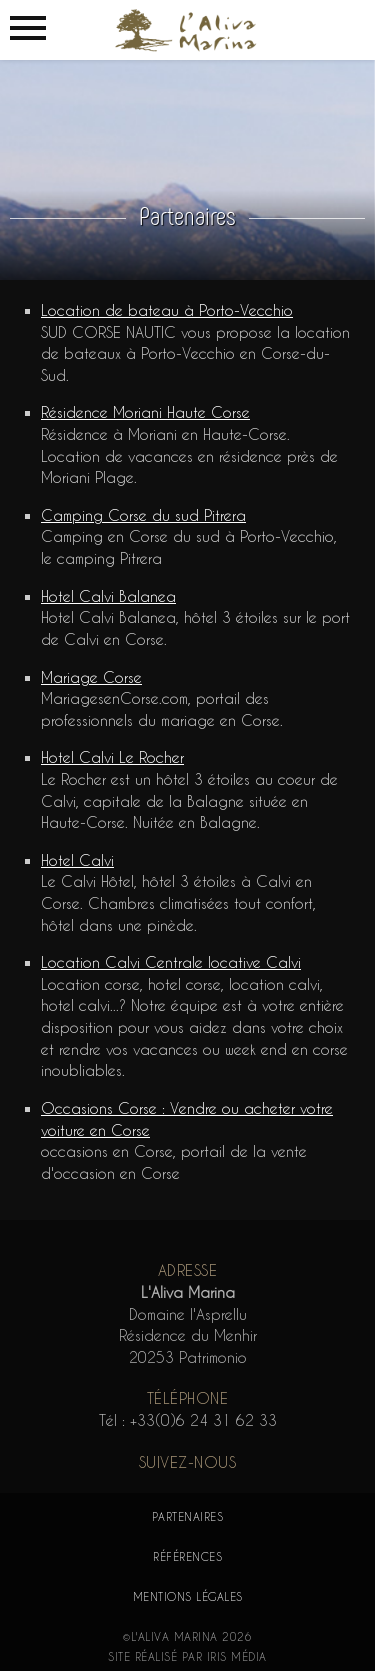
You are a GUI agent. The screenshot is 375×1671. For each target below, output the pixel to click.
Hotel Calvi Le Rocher (112, 757)
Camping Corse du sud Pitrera (143, 515)
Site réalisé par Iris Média (187, 1656)
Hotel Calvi (77, 860)
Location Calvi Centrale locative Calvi (171, 962)
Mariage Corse (91, 677)
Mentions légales (188, 1596)
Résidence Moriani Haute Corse (145, 412)
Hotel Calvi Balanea (108, 596)
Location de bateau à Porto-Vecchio (167, 310)
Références (187, 1556)
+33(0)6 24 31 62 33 (203, 1420)
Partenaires (188, 1516)
